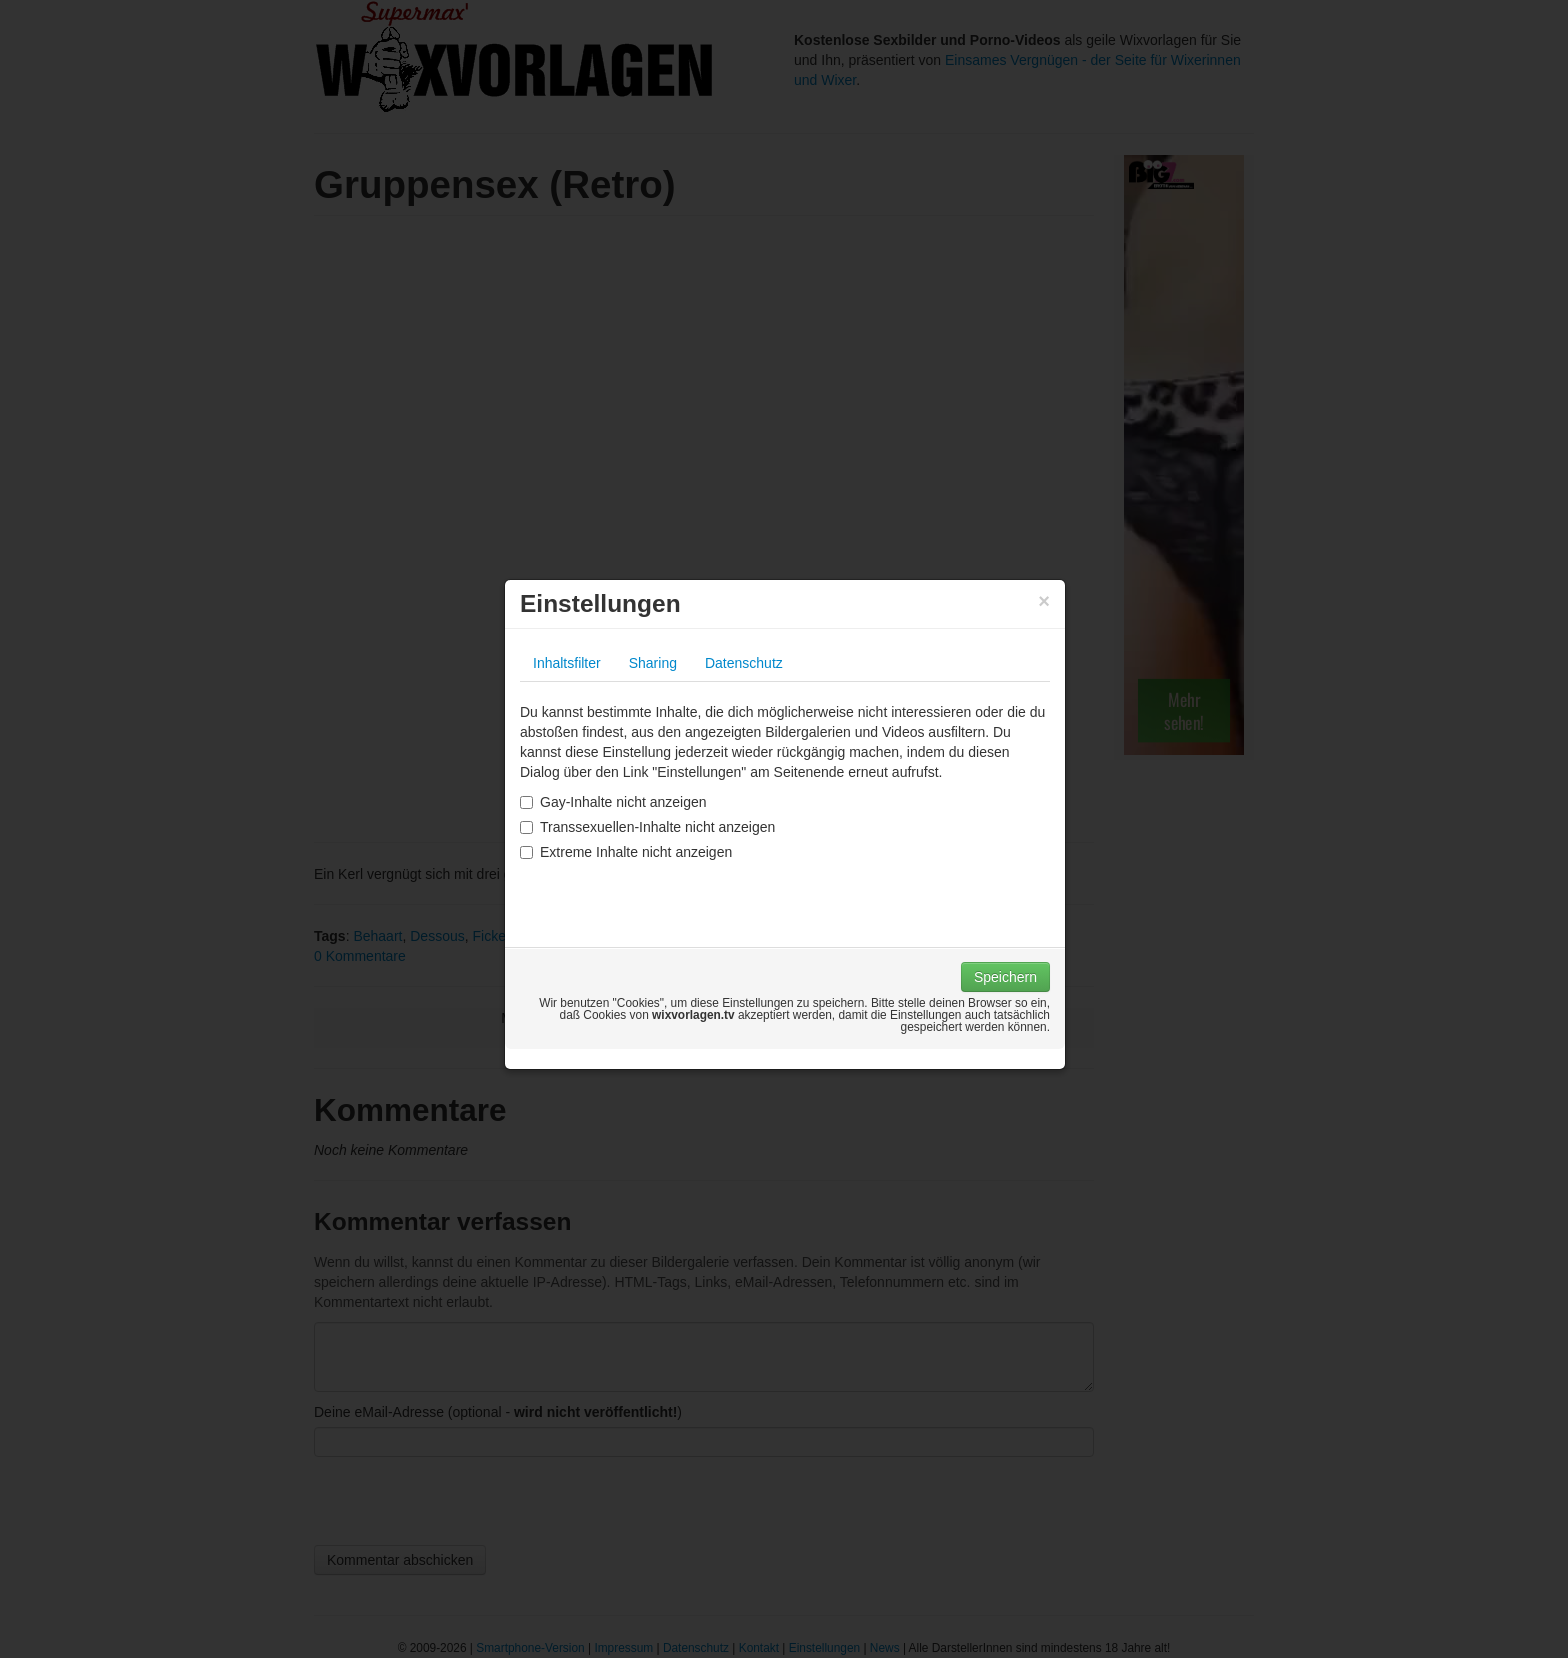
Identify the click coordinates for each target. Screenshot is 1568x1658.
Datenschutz (744, 663)
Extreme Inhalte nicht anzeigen (626, 852)
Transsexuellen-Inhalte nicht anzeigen (647, 827)
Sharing (653, 663)
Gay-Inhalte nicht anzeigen (613, 802)
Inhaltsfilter (567, 663)
